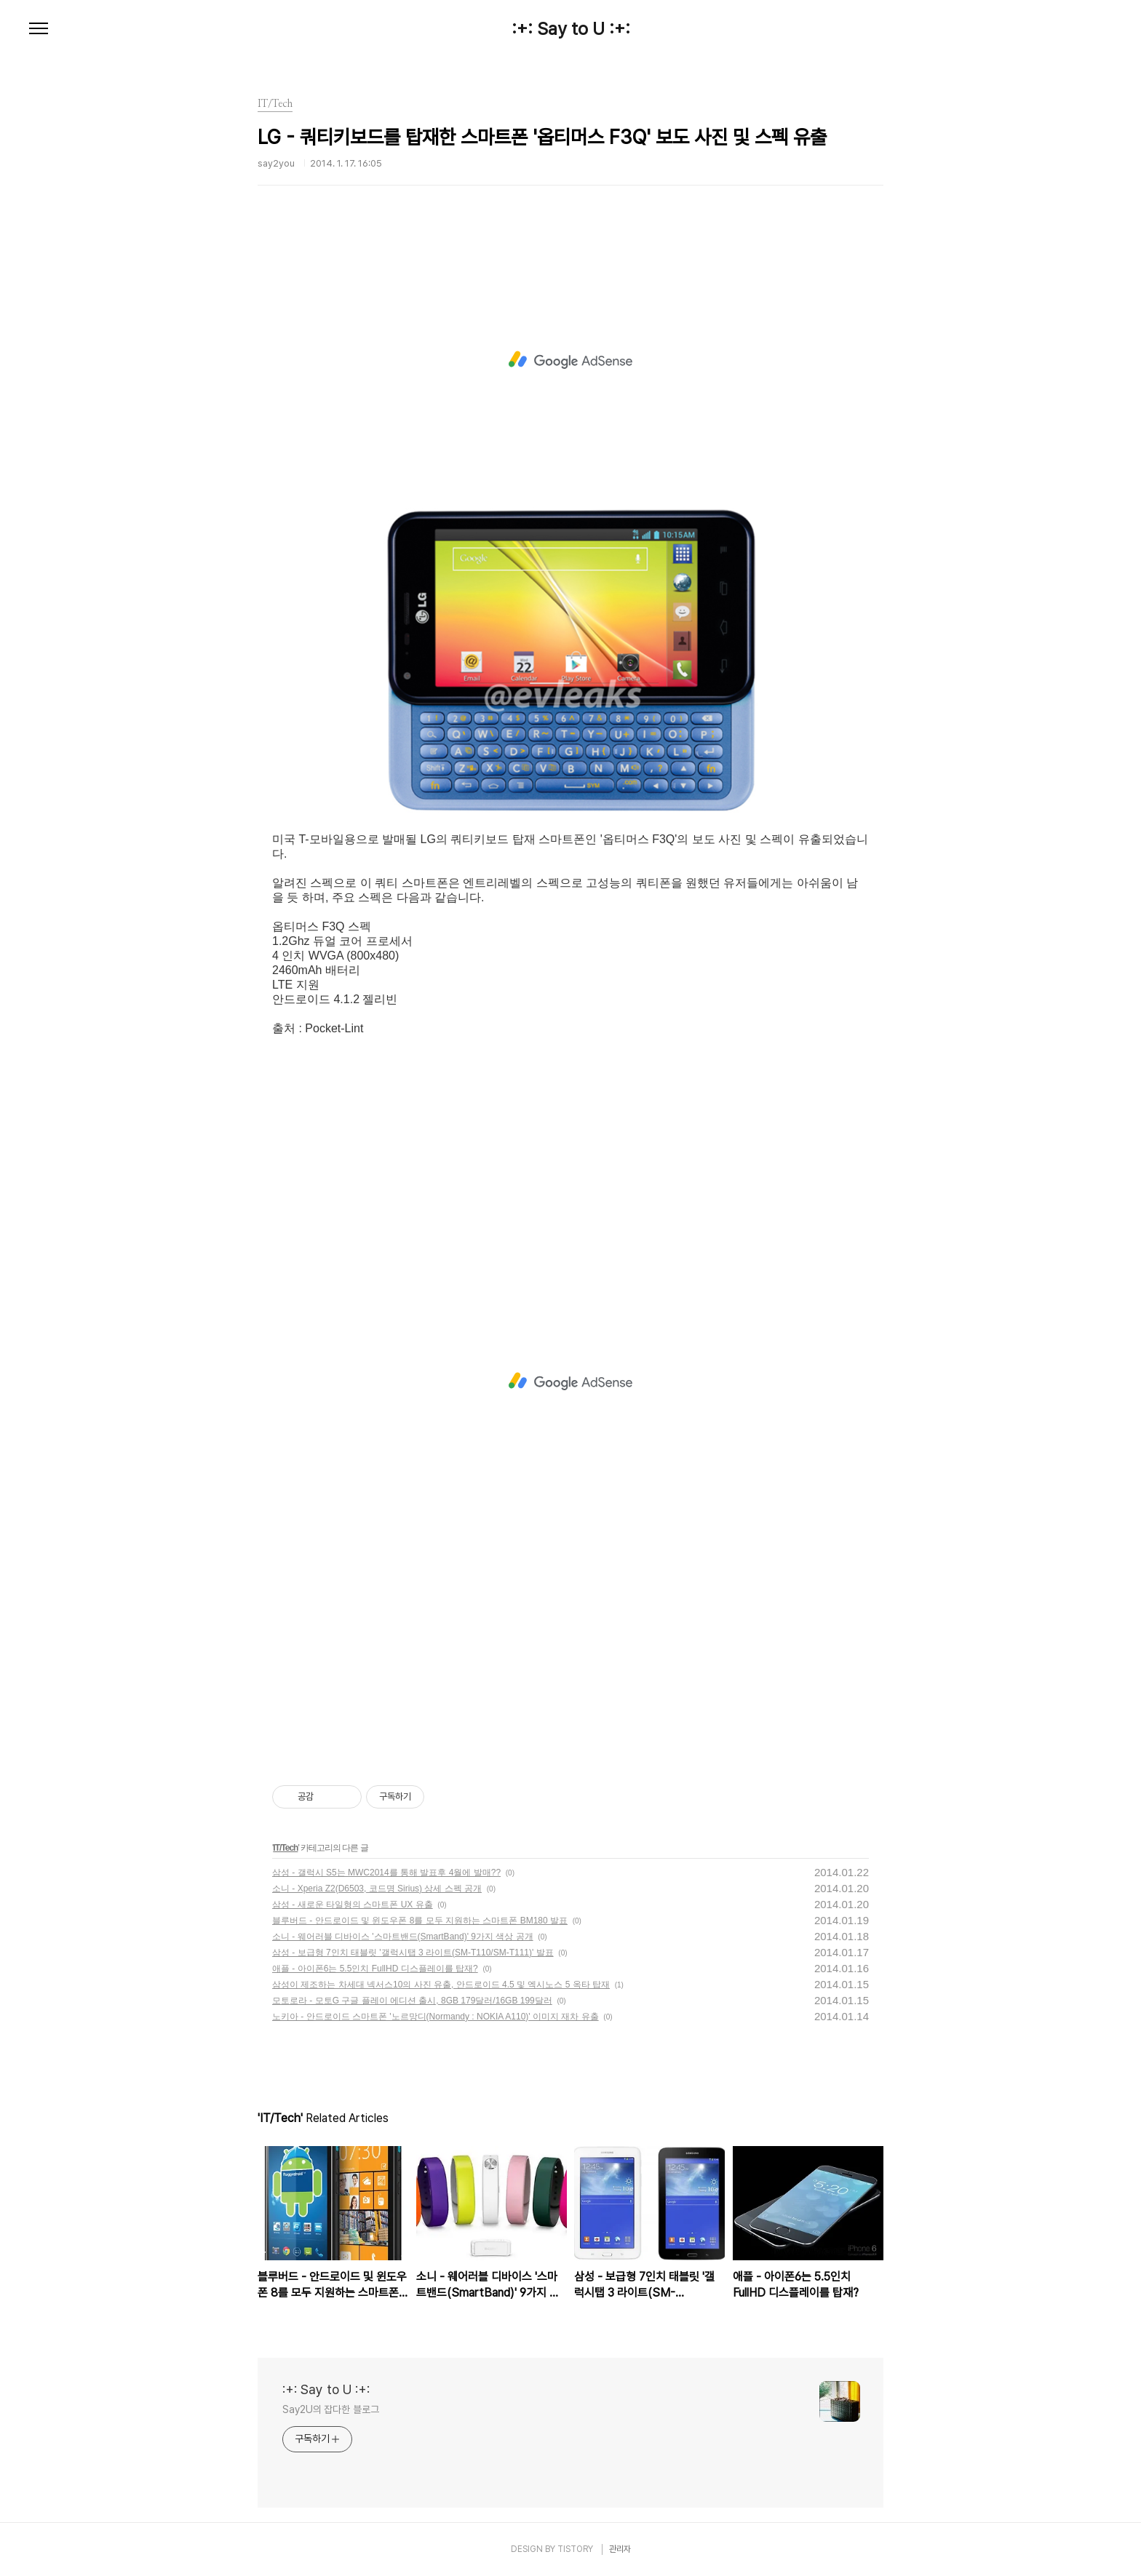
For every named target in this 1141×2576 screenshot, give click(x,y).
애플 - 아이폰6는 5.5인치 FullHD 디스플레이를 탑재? (375, 1968)
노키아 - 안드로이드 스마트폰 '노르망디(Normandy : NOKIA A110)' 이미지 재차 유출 (435, 2016)
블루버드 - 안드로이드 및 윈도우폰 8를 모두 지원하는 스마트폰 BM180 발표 (420, 1920)
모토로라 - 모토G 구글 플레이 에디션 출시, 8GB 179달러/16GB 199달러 (412, 2000)
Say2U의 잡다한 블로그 (330, 2409)
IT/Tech (285, 1848)
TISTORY (575, 2549)
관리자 (620, 2549)
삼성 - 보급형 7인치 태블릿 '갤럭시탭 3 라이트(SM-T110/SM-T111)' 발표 (413, 1952)
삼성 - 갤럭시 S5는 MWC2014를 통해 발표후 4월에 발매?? (386, 1872)
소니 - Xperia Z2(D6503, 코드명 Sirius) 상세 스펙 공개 (377, 1888)
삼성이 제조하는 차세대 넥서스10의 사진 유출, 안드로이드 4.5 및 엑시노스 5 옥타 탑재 (441, 1984)
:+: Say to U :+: (571, 29)
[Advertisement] (570, 360)
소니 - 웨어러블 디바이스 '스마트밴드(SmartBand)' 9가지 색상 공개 (402, 1936)
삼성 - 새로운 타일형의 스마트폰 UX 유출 (352, 1904)
